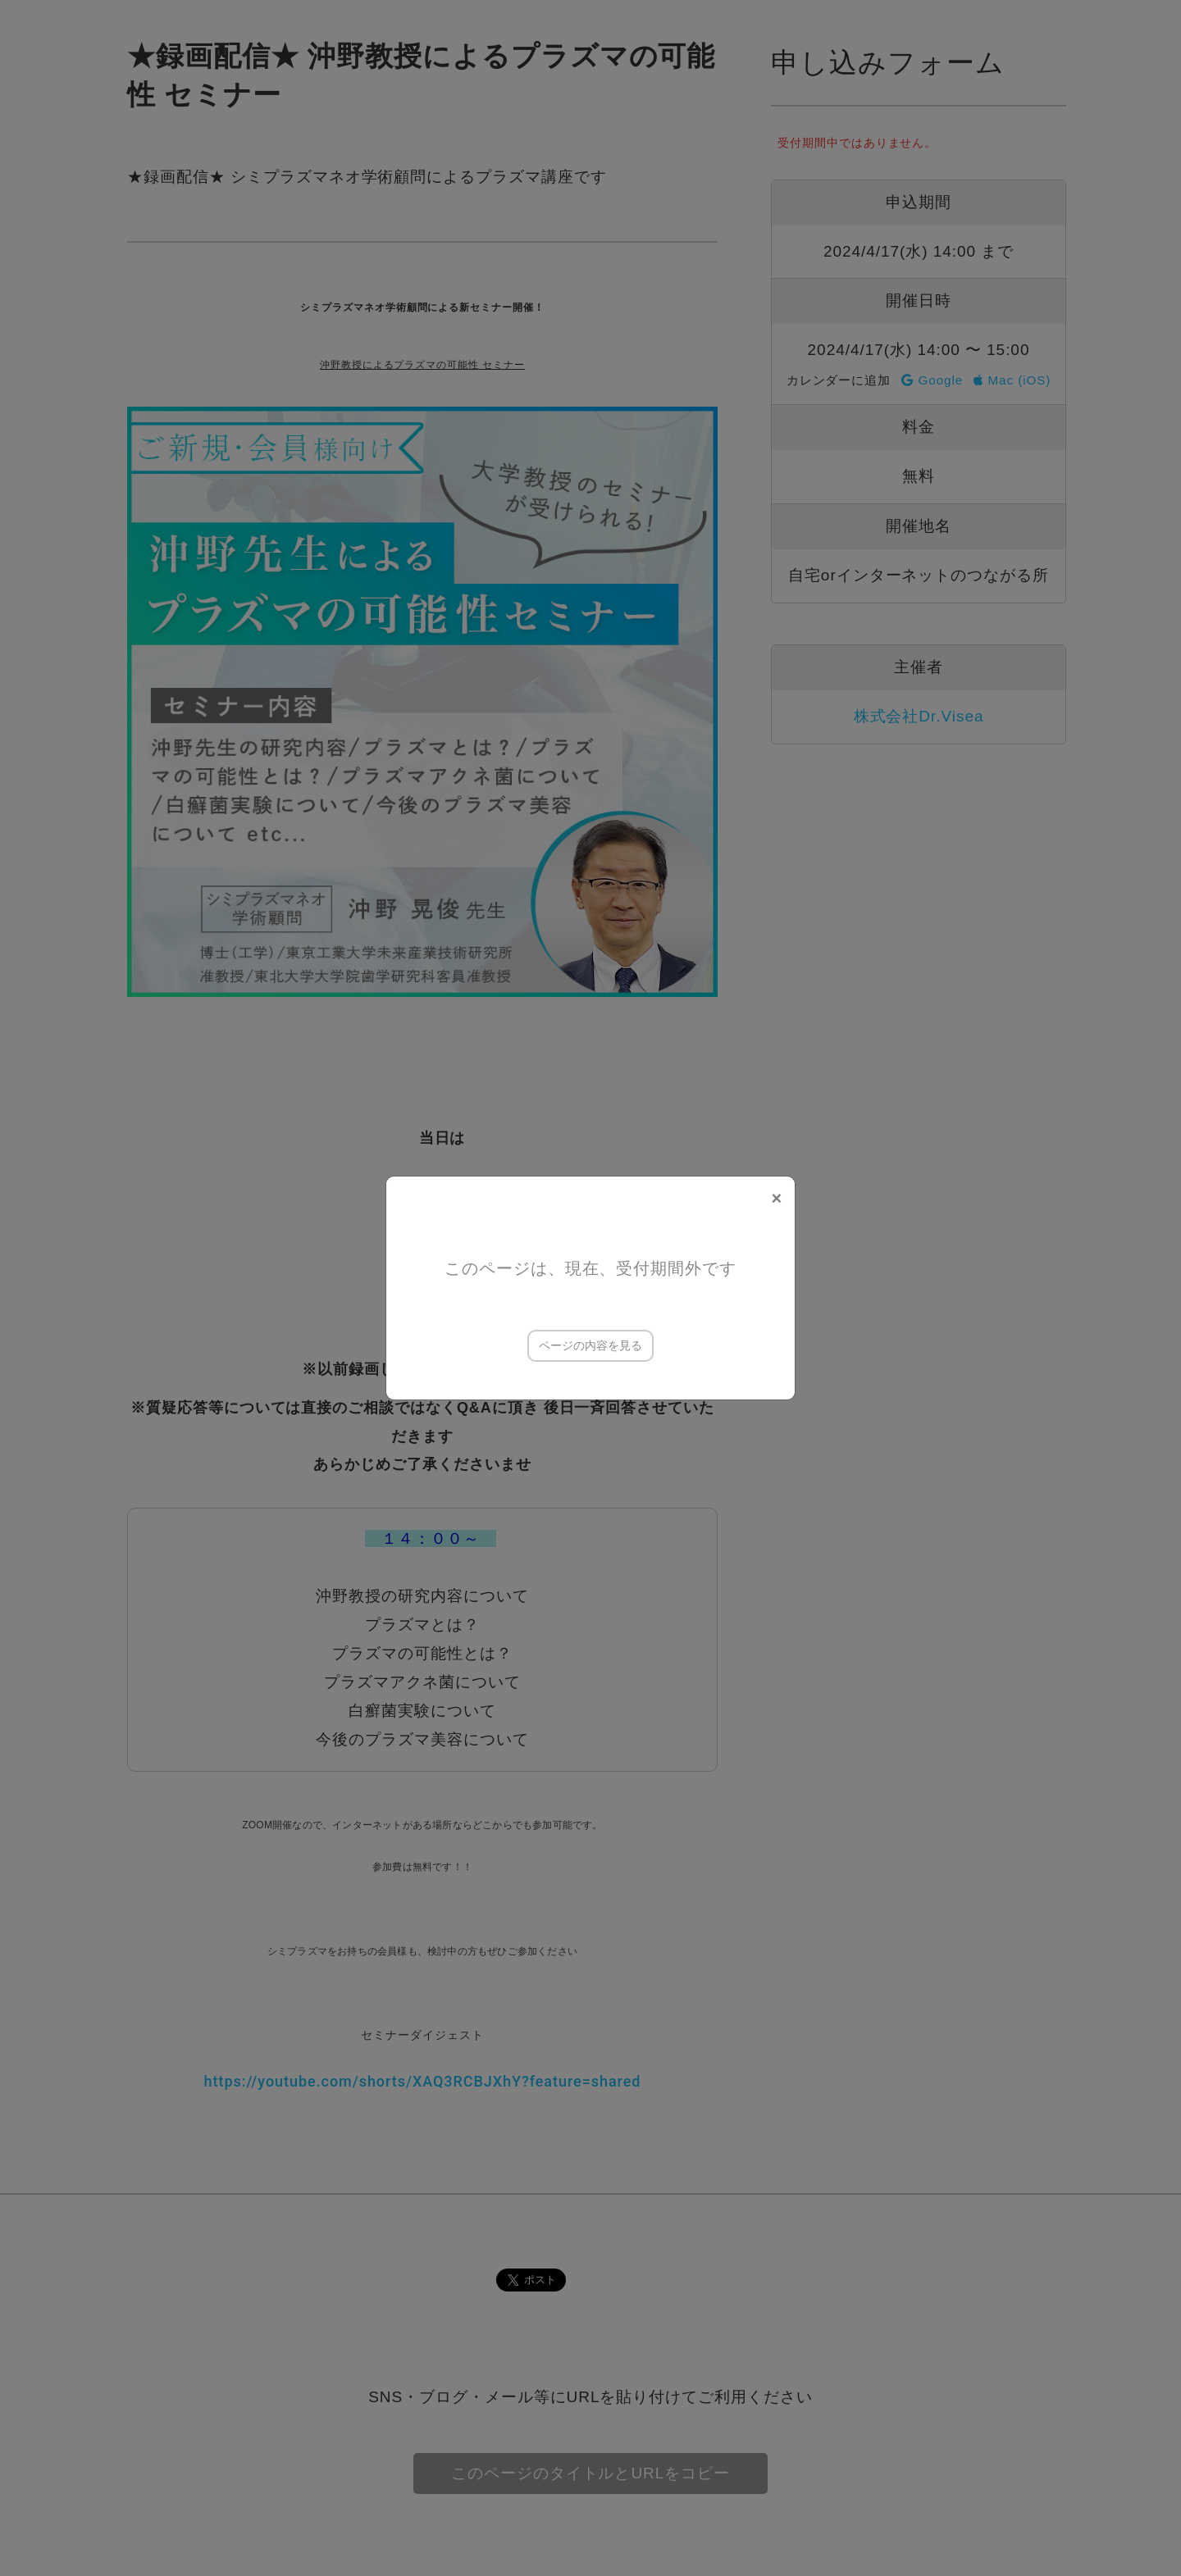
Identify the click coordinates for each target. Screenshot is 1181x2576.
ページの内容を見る (590, 1345)
